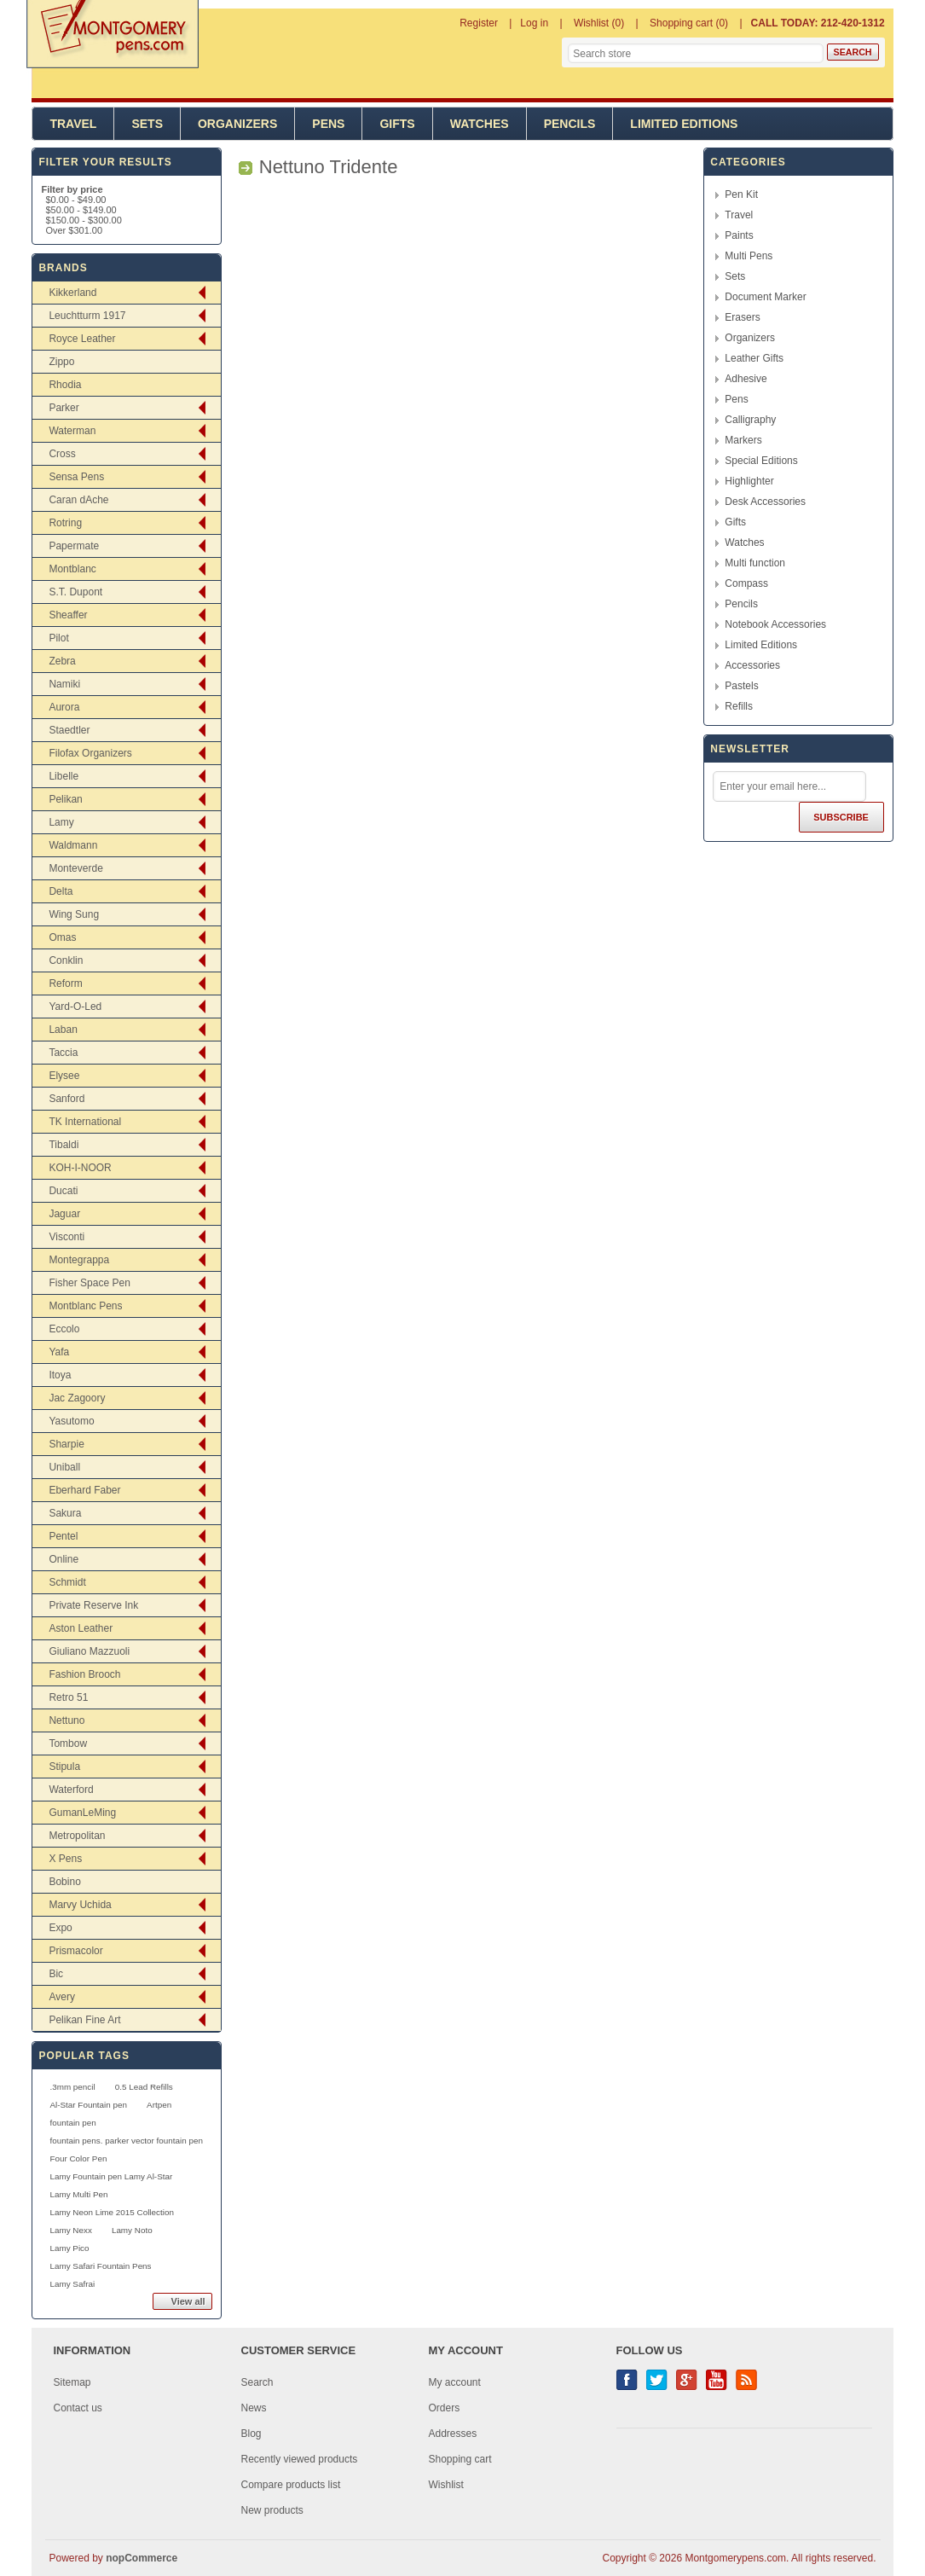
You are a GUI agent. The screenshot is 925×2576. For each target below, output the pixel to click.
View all (188, 2301)
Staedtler (69, 730)
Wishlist (446, 2485)
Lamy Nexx (70, 2230)
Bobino (64, 1882)
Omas (62, 937)
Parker (63, 408)
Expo (60, 1928)
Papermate (74, 546)
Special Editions (761, 461)
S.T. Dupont (75, 592)
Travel (72, 124)
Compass (746, 583)
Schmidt (67, 1582)
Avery (61, 1997)
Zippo (61, 362)
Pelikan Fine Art (84, 2020)
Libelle (63, 776)
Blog (251, 2434)
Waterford (71, 1790)
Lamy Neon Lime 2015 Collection (111, 2212)
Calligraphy (750, 420)
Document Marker (765, 297)
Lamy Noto (132, 2230)
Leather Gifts (754, 358)
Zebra (62, 661)
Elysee (64, 1076)
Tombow (68, 1743)
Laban (63, 1030)
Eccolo (64, 1329)
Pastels (741, 686)
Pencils (570, 124)
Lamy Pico (69, 2248)
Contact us (78, 2408)
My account (455, 2382)
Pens (328, 124)
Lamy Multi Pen (78, 2194)
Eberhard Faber (84, 1490)
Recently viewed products (299, 2459)
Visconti (66, 1237)
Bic (56, 1974)
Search (257, 2382)
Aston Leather (81, 1628)
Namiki (64, 684)
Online (63, 1559)
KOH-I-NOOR (80, 1168)
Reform (65, 983)
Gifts (396, 124)
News (254, 2408)
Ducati (63, 1191)
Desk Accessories (765, 502)
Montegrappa (79, 1260)
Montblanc (72, 569)
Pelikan (65, 799)
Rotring (65, 523)
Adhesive (745, 379)
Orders (444, 2408)
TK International (85, 1122)
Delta (60, 891)
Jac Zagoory (77, 1398)
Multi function (755, 563)
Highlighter (749, 481)
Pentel (63, 1536)
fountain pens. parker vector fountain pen (126, 2140)
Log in (534, 23)
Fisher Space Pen (89, 1283)
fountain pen (72, 2122)
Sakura (65, 1513)
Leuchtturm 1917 (87, 316)
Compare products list (291, 2485)
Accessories (752, 665)
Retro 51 (68, 1697)
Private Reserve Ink (93, 1605)
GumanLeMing (82, 1813)
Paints (739, 235)
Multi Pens (748, 256)
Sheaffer (68, 615)
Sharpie (66, 1444)
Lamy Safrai (72, 2284)
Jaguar (64, 1214)
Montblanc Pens (85, 1306)
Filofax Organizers (90, 753)
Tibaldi (63, 1145)
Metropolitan (77, 1836)
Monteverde (75, 868)
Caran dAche (78, 500)
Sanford (66, 1099)
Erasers (742, 317)
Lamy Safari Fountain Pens (100, 2266)
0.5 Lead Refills (144, 2087)
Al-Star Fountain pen (88, 2104)
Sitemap (72, 2382)
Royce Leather (82, 339)
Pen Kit (741, 194)
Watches (479, 124)
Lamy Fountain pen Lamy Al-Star (110, 2176)
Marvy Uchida (80, 1905)
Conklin (66, 960)
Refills (739, 706)
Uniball (64, 1467)
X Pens (65, 1859)
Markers (743, 440)
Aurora (64, 707)
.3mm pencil (72, 2087)
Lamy (61, 822)
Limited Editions (683, 124)
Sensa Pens (76, 477)
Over (73, 230)
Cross (62, 454)
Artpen (159, 2104)
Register (479, 23)
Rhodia (65, 385)
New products (272, 2510)
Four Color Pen (78, 2158)
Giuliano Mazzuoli (89, 1651)
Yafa (59, 1352)
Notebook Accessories (775, 624)
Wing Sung (74, 914)
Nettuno (66, 1720)
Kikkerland (72, 293)
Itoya (60, 1375)
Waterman (72, 431)
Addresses (453, 2434)
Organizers (237, 124)
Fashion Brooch (84, 1674)
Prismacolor (75, 1951)
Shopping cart (460, 2459)
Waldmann (73, 845)
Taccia (63, 1053)
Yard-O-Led (75, 1006)
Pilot (58, 638)
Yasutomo (71, 1421)
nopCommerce (141, 2558)
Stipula (64, 1766)
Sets (147, 124)
